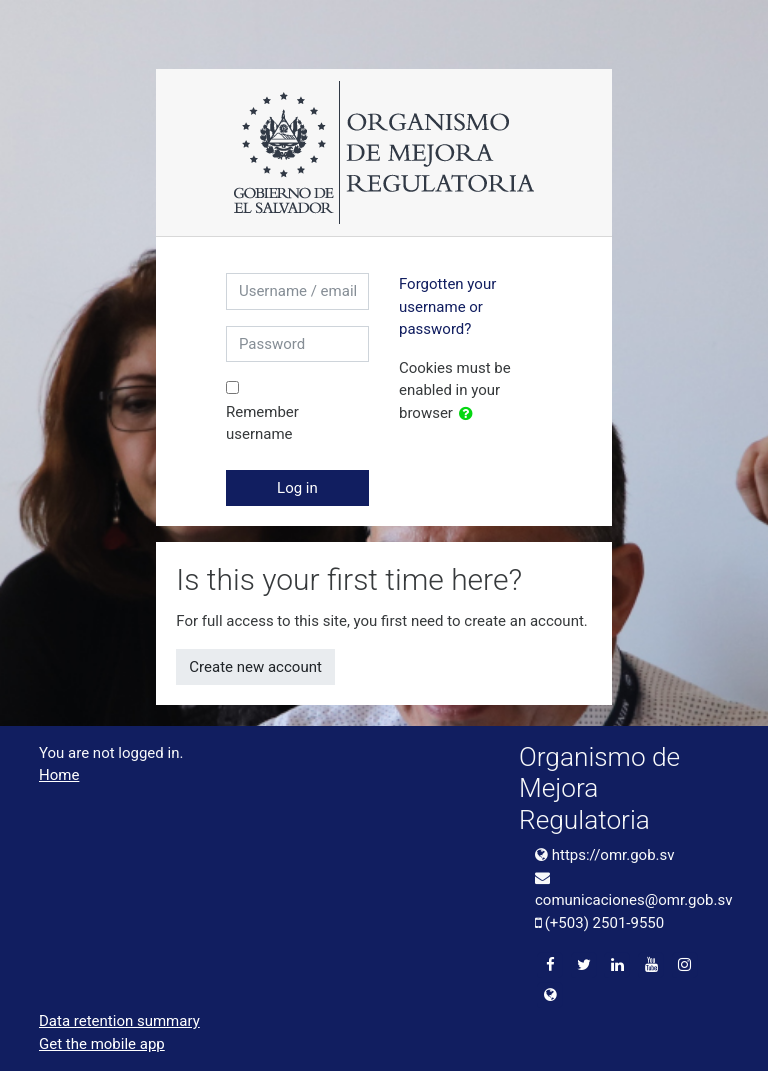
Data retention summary (119, 1021)
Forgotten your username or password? (447, 306)
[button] (470, 414)
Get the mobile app (102, 1044)
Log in (297, 488)
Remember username (262, 423)
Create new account (255, 667)
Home (59, 775)
